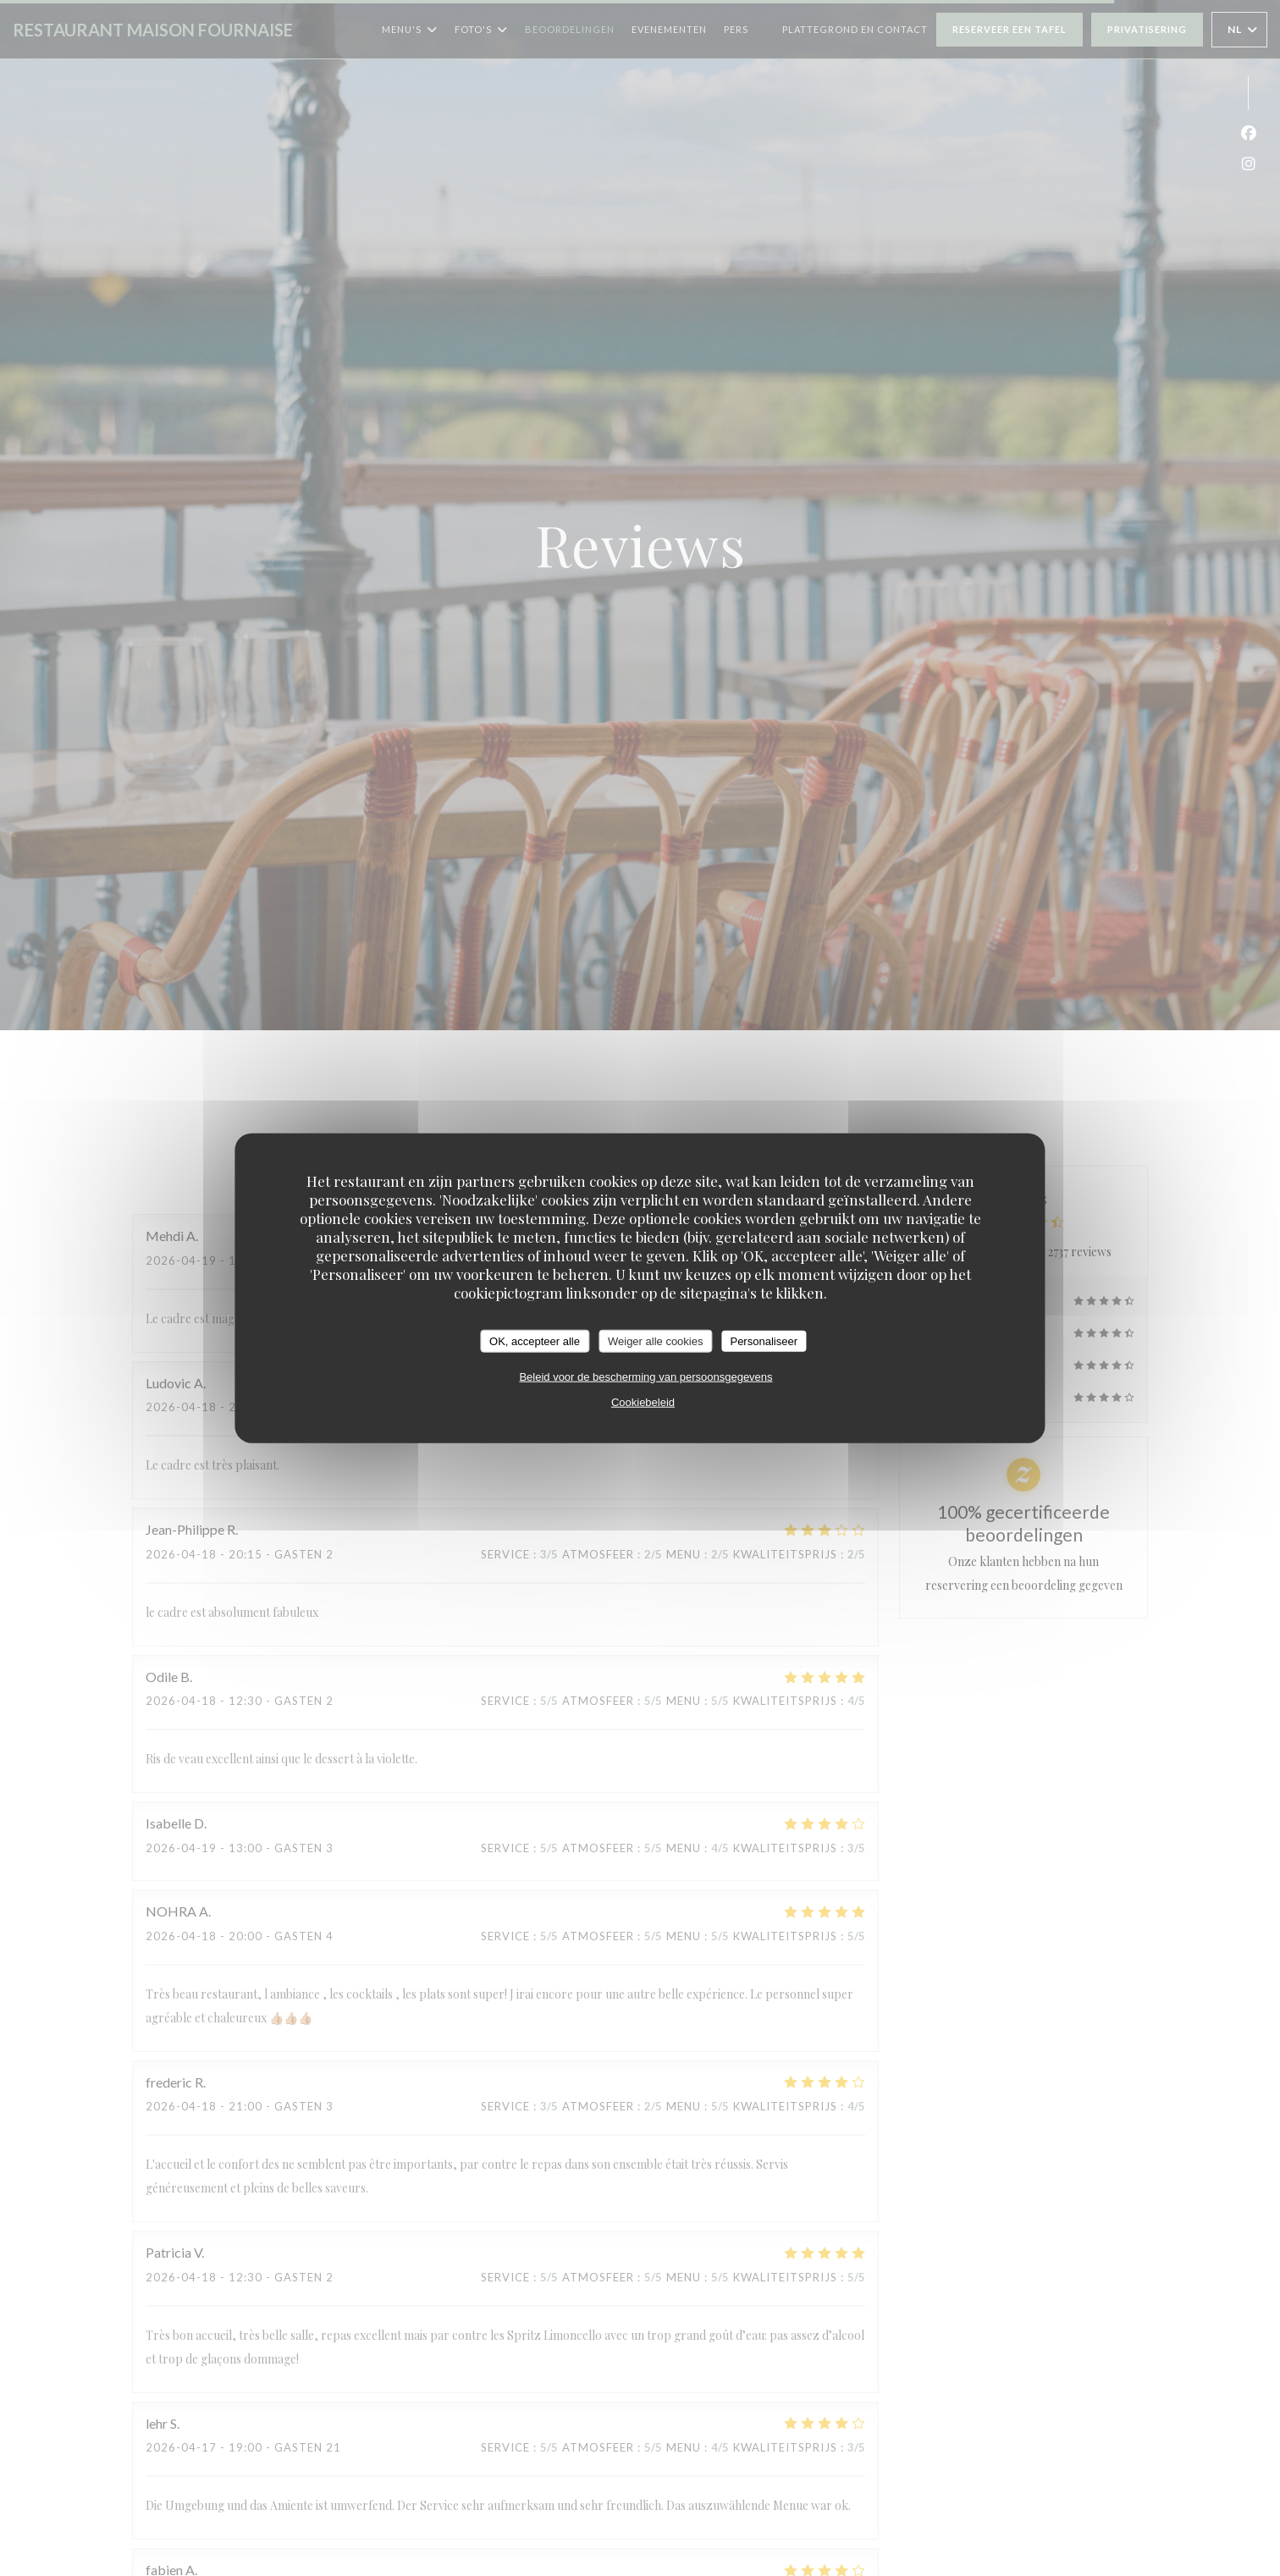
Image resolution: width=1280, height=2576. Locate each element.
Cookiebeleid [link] (643, 1402)
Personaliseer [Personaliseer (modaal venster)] (763, 1340)
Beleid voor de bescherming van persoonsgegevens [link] (645, 1377)
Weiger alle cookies (655, 1340)
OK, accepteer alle (534, 1340)
